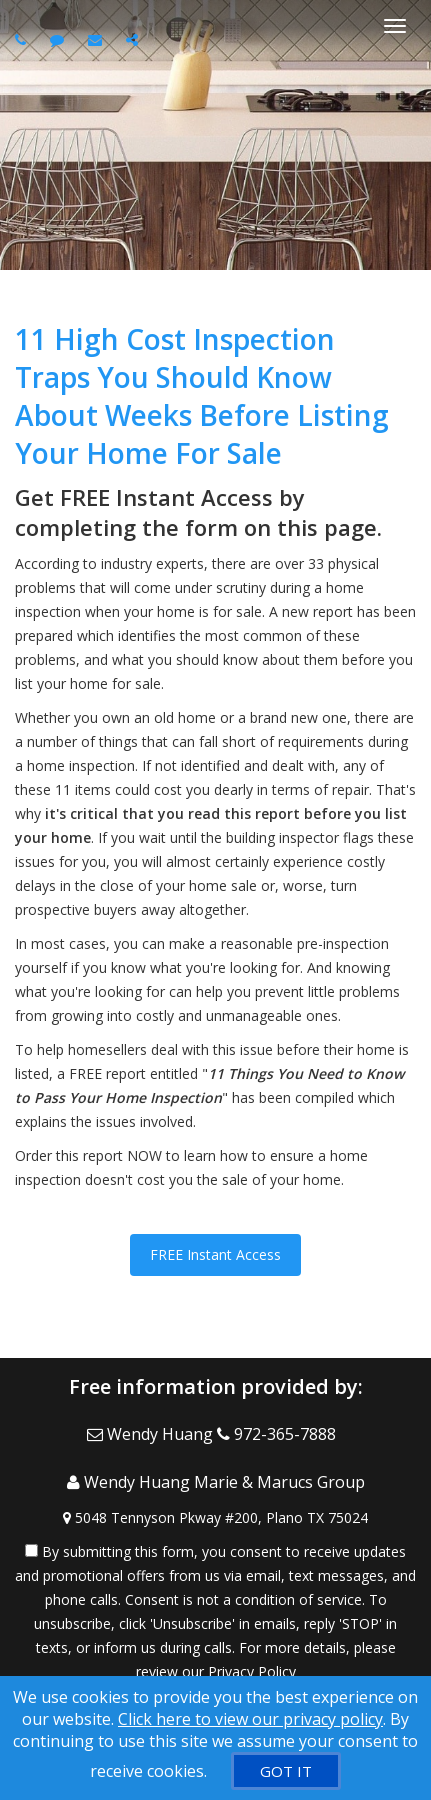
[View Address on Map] (215, 1518)
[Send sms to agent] (59, 39)
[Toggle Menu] (395, 26)
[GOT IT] (286, 1771)
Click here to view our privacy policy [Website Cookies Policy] (250, 1719)
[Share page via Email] (134, 39)
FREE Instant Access (215, 1254)
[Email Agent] (152, 1434)
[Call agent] (23, 39)
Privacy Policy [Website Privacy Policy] (252, 1671)
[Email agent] (97, 39)
